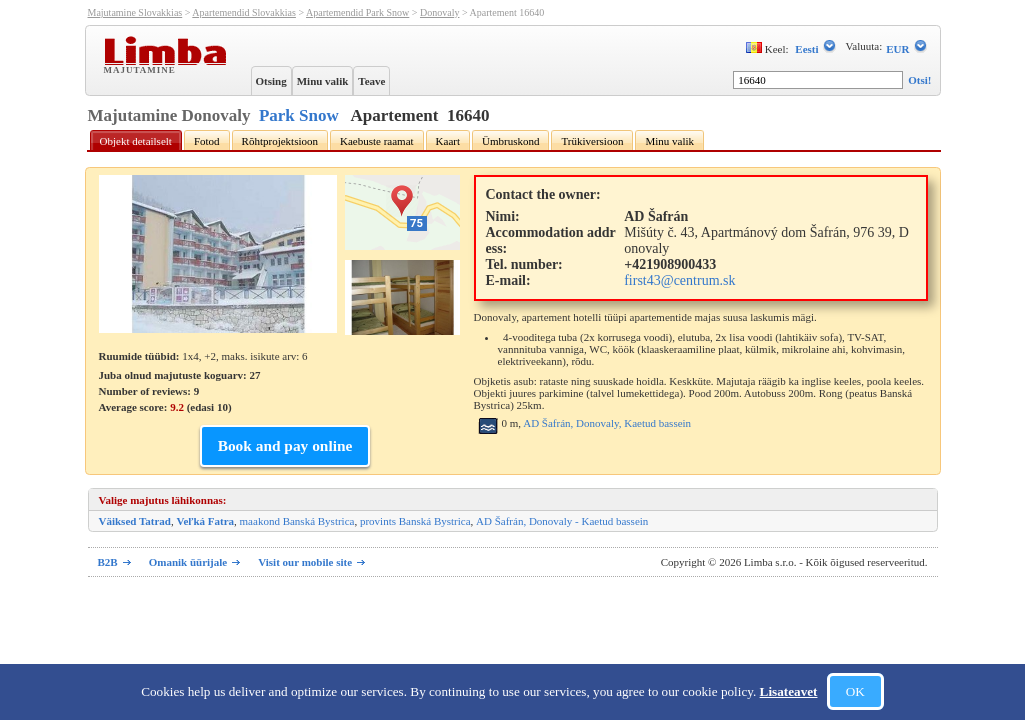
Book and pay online (285, 445)
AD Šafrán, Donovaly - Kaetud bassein (562, 521)
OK (855, 691)
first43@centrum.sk (679, 280)
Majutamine (142, 69)
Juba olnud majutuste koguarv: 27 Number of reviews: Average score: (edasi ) (180, 391)
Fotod (207, 141)
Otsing (271, 81)
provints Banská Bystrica (415, 521)
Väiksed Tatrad (135, 521)
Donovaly (439, 12)
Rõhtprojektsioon (280, 141)
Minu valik (323, 81)
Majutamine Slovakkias (135, 12)
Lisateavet (789, 691)
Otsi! (919, 80)
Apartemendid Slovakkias (244, 12)
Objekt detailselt (136, 141)
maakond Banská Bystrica (297, 521)
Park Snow (299, 115)
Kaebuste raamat (377, 141)
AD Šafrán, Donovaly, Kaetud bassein (607, 423)
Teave (371, 81)
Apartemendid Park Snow (357, 12)
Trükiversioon (592, 141)
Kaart (448, 141)
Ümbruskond (510, 141)
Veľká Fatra (205, 521)
